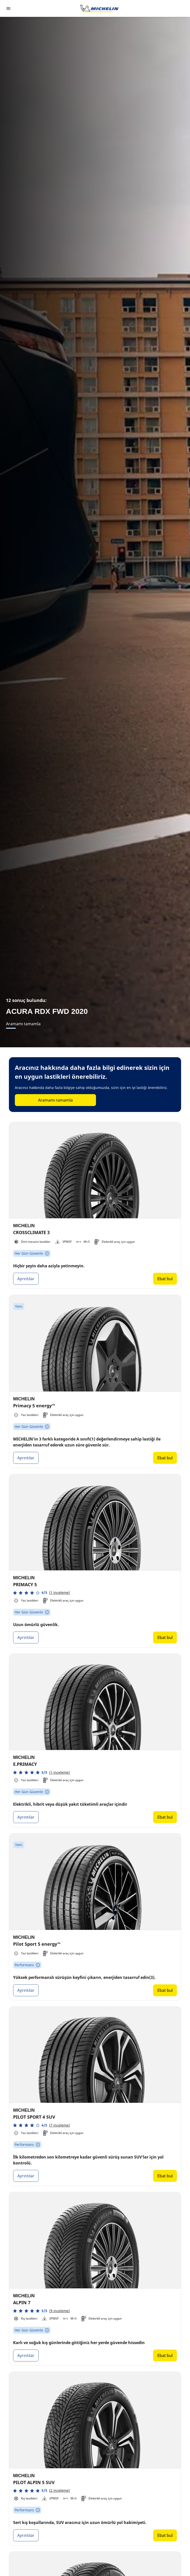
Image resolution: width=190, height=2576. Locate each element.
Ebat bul (165, 1278)
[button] (41, 1593)
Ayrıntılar (25, 1278)
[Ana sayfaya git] (99, 8)
